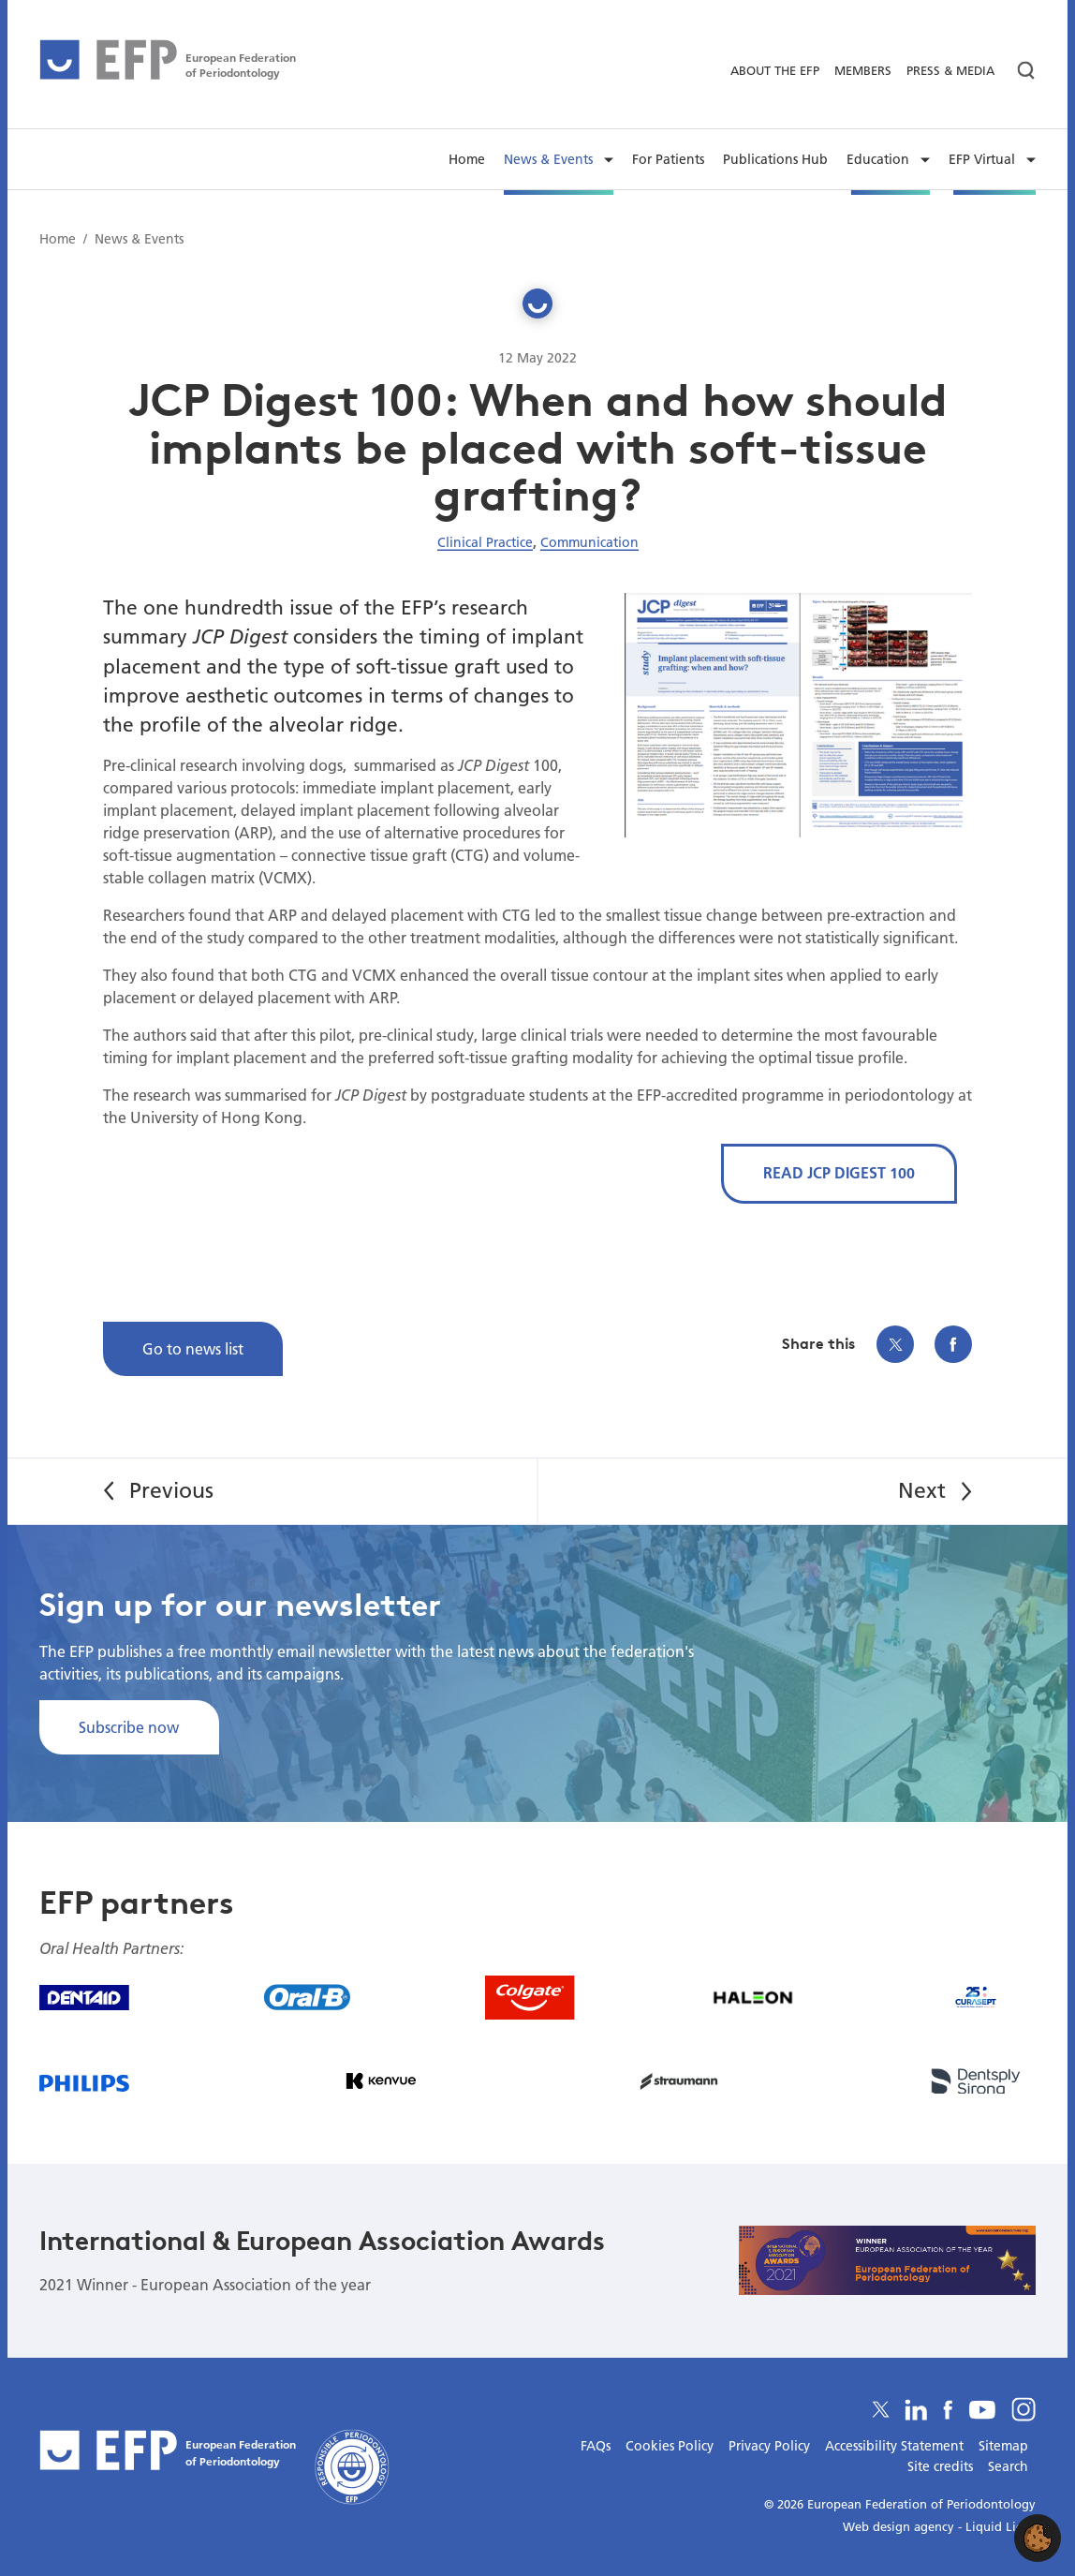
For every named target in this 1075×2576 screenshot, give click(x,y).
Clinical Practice (485, 542)
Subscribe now (129, 1727)
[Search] (1019, 71)
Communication (589, 542)
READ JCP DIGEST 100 (839, 1172)
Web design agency (900, 2526)
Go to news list (192, 1348)
